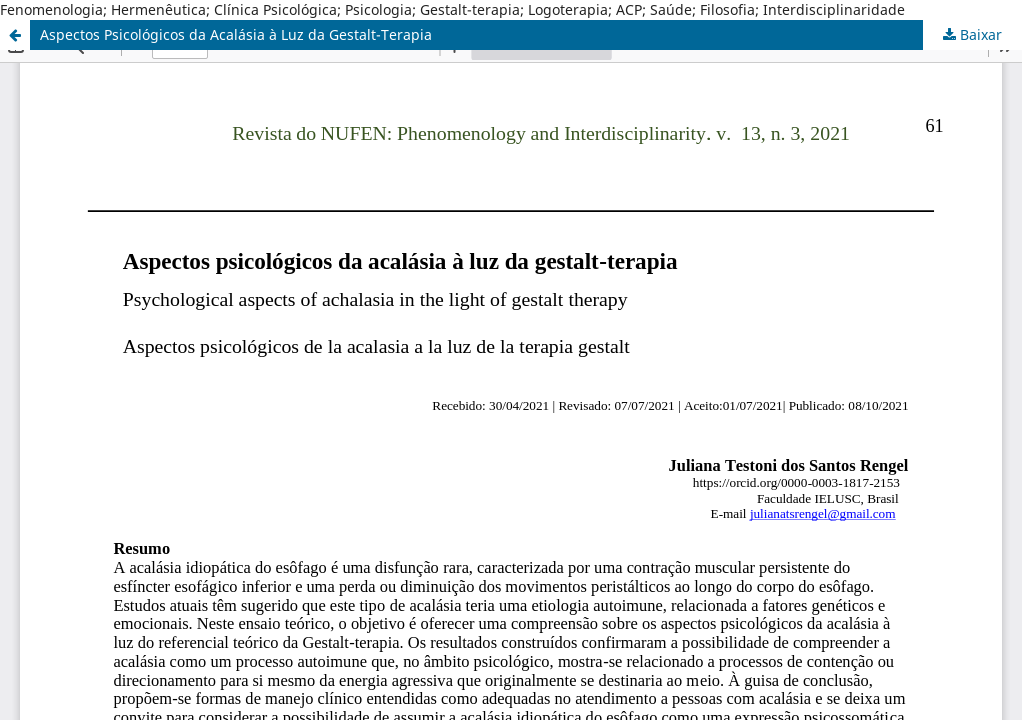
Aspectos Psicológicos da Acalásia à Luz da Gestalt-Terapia (236, 34)
